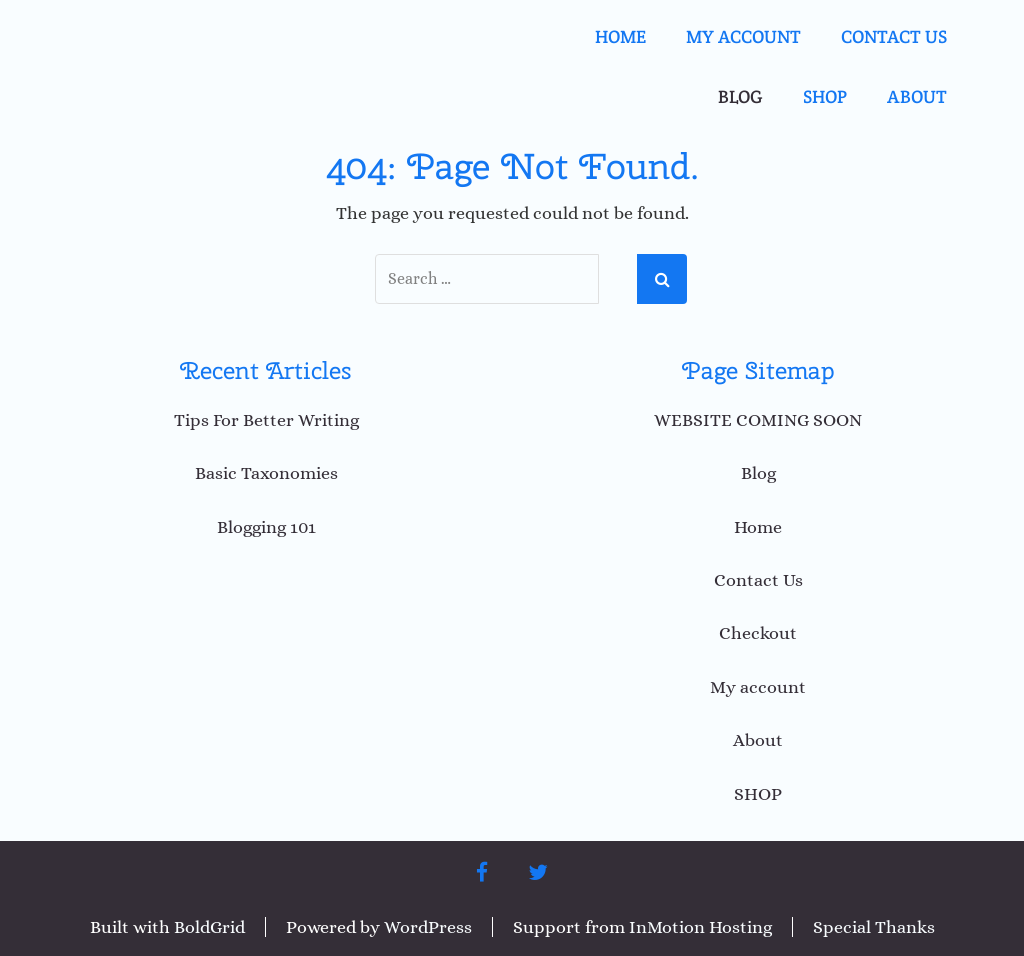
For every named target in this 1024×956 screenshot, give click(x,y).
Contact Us (894, 36)
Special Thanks (874, 927)
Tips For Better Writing (266, 420)
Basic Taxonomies (266, 473)
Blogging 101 (266, 527)
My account (743, 36)
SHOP (825, 96)
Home (620, 36)
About (917, 96)
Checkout (758, 633)
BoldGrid (209, 927)
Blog (740, 96)
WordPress (428, 927)
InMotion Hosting (700, 927)
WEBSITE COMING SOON (758, 420)
